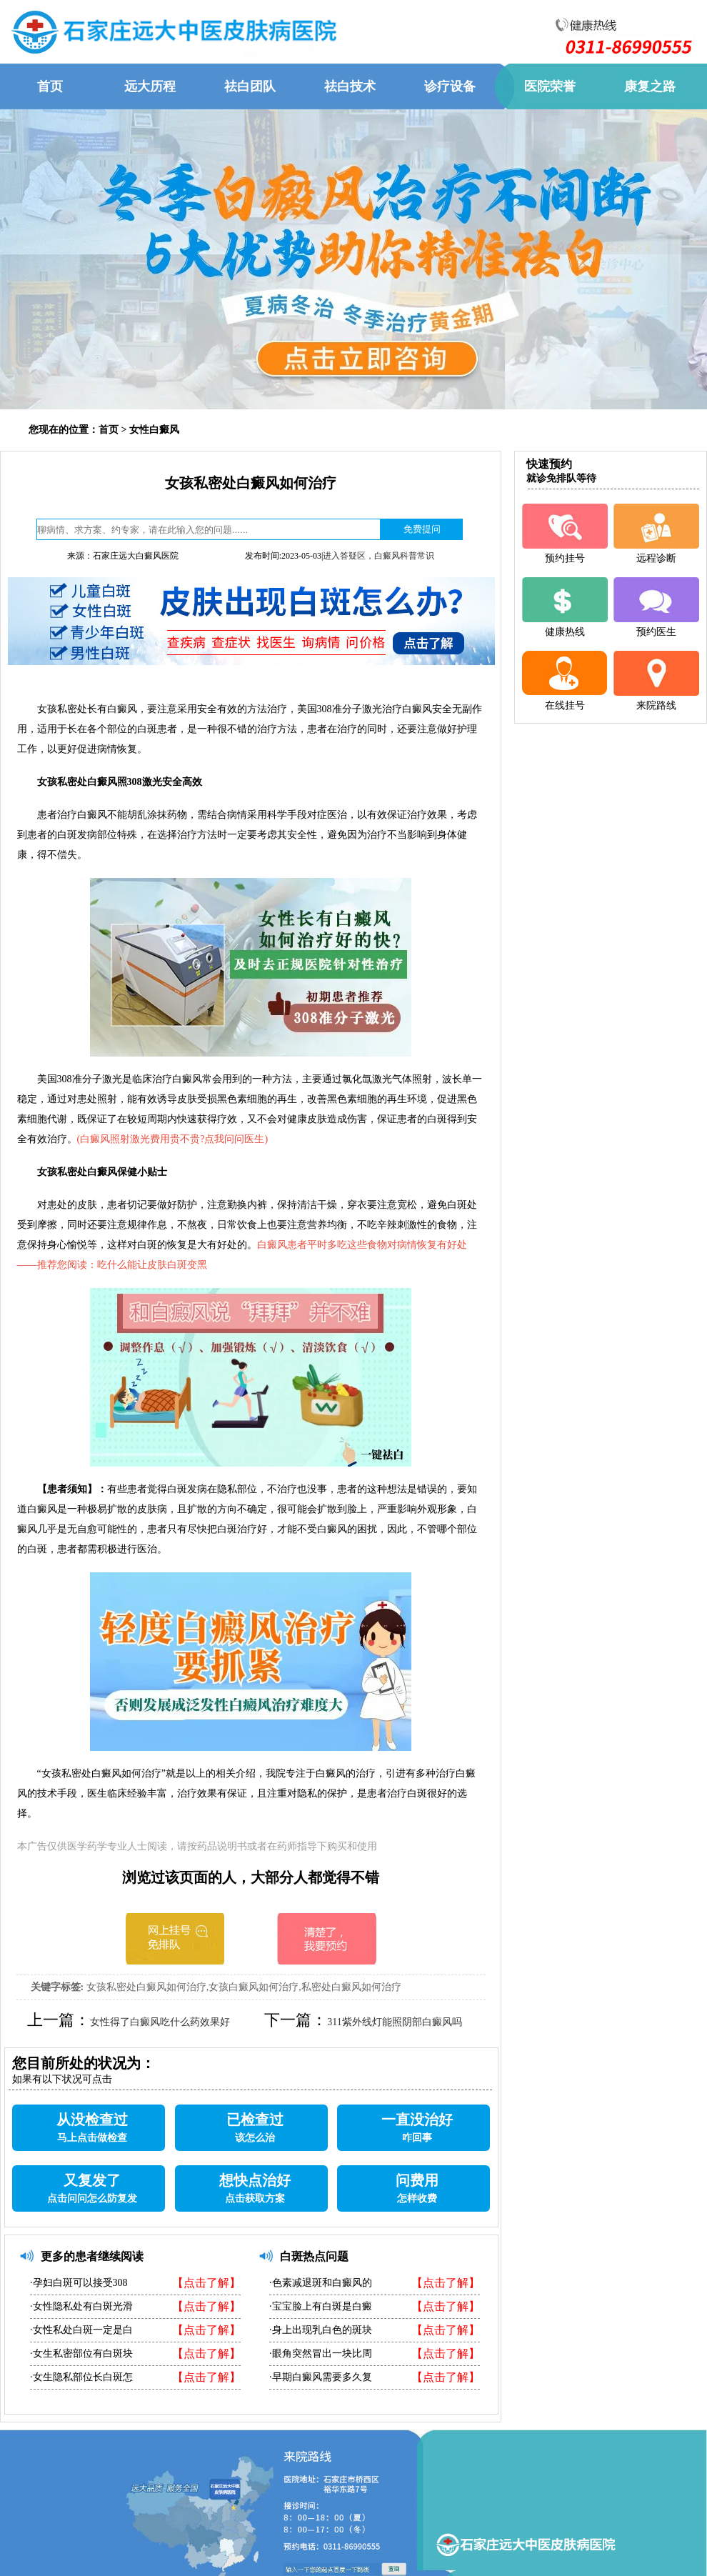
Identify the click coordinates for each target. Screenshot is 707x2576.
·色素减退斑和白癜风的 (320, 2282)
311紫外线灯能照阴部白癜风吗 (394, 2022)
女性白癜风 (154, 429)
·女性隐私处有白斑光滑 (81, 2306)
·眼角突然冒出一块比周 (320, 2353)
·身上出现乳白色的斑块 (320, 2330)
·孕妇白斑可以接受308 (79, 2282)
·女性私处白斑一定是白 (81, 2330)
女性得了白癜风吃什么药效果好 (160, 2022)
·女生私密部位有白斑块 (81, 2353)
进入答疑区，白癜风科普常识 (378, 556)
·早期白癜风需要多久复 (320, 2377)
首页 (109, 429)
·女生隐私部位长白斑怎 (81, 2377)
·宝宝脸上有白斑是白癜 (320, 2306)
